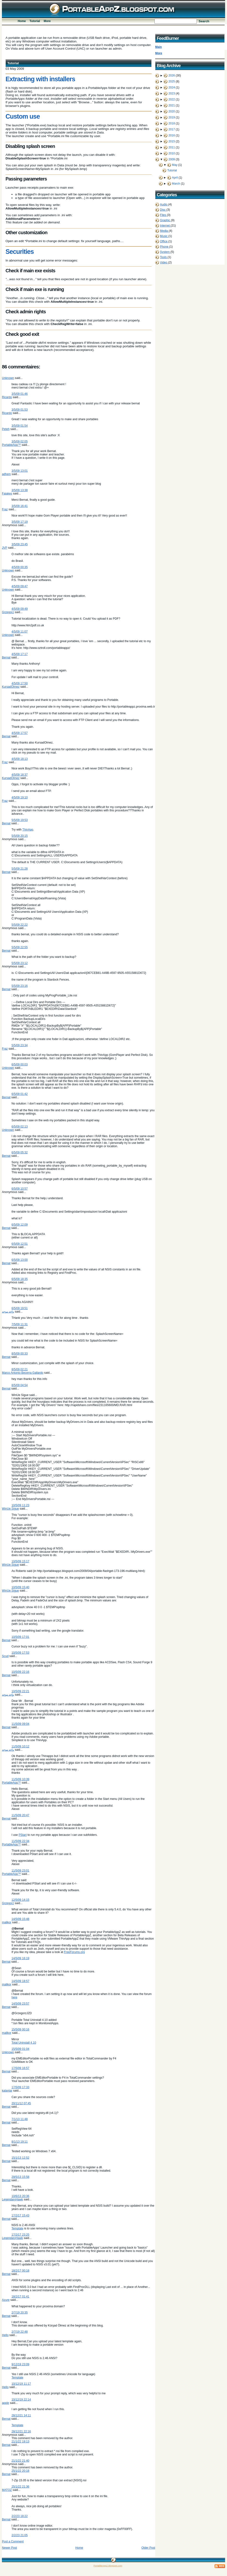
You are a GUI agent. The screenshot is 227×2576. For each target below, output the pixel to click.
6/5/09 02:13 (19, 1126)
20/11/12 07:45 (21, 2103)
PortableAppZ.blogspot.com (108, 2565)
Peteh (6, 429)
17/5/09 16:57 (20, 2068)
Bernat (6, 657)
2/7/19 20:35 (19, 2312)
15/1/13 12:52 (20, 2157)
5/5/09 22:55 (19, 947)
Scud (5, 1656)
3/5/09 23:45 (19, 544)
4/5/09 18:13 (19, 759)
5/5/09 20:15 (19, 835)
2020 (171, 111)
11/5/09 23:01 (20, 1870)
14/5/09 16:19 (20, 1958)
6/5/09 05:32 (19, 1152)
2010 (171, 153)
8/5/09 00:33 (19, 1353)
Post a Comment (13, 2541)
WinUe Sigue (10, 1508)
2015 (171, 141)
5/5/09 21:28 (19, 868)
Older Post (148, 2547)
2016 (171, 135)
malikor (6, 1922)
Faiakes (7, 493)
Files (163, 215)
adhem (6, 474)
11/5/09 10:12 (20, 1746)
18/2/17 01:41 (20, 2296)
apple (5, 2403)
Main (158, 47)
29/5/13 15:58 (20, 2177)
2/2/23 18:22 (19, 2516)
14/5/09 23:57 (20, 2003)
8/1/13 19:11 (19, 2141)
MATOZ (7, 2490)
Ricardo (7, 397)
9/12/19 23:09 (20, 2364)
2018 (171, 123)
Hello (5, 2335)
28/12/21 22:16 (21, 2431)
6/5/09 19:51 (19, 1308)
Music (164, 236)
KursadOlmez (11, 686)
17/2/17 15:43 (20, 2215)
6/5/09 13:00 (19, 1260)
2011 (171, 147)
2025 (171, 81)
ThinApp (27, 829)
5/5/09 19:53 (19, 820)
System (165, 252)
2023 (171, 93)
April (175, 177)
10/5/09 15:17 (20, 1561)
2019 (171, 117)
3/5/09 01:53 (19, 409)
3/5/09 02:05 (19, 441)
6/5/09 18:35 (19, 1279)
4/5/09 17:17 (19, 654)
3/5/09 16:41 (19, 506)
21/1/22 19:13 (20, 2441)
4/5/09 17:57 (19, 733)
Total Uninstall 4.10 (23, 2042)
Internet (165, 225)
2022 (171, 99)
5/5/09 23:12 (19, 963)
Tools (164, 257)
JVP (4, 547)
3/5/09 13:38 (19, 490)
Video (164, 262)
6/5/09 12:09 (19, 1224)
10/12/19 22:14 (21, 2399)
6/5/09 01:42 (19, 1094)
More (47, 21)
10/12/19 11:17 (21, 2383)
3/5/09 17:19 (19, 521)
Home (22, 21)
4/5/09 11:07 (19, 631)
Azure (6, 2300)
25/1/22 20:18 (20, 2470)
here (14, 1997)
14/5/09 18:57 (20, 1981)
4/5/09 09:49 (19, 609)
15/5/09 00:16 (20, 2029)
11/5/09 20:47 (20, 1815)
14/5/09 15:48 (20, 1919)
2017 (171, 129)
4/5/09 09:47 (19, 586)
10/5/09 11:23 (20, 1505)
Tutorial (34, 21)
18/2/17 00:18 (20, 2270)
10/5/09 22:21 (20, 1691)
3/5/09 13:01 (19, 470)
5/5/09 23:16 (19, 986)
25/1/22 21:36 (20, 2486)
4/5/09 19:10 (19, 797)
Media (164, 231)
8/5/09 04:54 (19, 1385)
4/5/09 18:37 (19, 774)
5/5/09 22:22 (19, 924)
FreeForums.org (74, 1952)
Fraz (5, 509)
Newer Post (9, 2547)
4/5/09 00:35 (19, 567)
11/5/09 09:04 (20, 1724)
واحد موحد (8, 1311)
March (176, 183)
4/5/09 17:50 (19, 683)
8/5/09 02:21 (19, 1369)
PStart (23, 1835)
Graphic (165, 220)
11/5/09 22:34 (20, 1841)
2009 (171, 159)
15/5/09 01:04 (20, 2049)
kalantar (7, 2090)
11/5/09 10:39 (20, 1779)
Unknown (8, 378)
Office (164, 241)
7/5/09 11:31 (19, 1324)
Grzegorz (8, 612)
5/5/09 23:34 (19, 1045)
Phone (164, 246)
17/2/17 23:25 (20, 2234)
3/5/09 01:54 (19, 425)
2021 (171, 105)
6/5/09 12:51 (19, 1243)
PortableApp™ (11, 445)
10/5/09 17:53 (20, 1652)
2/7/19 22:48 (19, 2331)
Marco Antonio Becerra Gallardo (22, 1372)
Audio (164, 204)
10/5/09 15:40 (20, 1587)
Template (17, 2228)
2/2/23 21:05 (19, 2535)
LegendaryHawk (12, 2199)
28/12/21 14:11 (21, 2415)
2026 (171, 75)
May (174, 165)
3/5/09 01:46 (19, 393)
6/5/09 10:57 (19, 1188)
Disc (163, 209)
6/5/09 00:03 (19, 1064)
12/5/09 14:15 (20, 1899)
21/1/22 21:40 (20, 2460)
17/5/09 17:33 (20, 2087)
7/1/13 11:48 (19, 2119)
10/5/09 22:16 (20, 1672)
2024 (171, 87)
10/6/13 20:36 (20, 2196)
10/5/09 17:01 (20, 1637)
